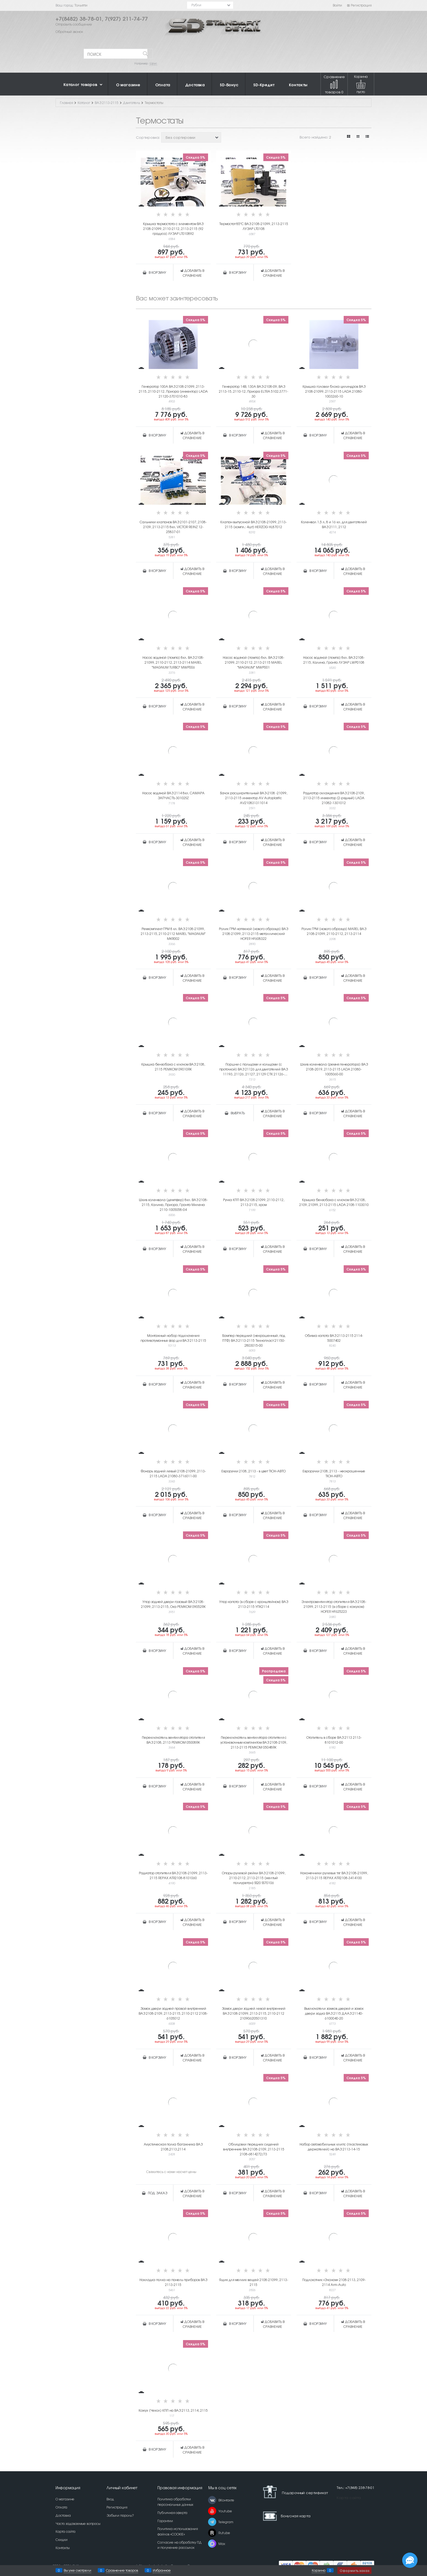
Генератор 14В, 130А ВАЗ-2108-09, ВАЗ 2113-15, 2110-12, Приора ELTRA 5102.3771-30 (253, 391)
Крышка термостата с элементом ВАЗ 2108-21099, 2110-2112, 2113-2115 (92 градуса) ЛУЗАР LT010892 (173, 228)
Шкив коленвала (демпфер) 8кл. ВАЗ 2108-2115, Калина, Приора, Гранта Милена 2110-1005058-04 (173, 1204)
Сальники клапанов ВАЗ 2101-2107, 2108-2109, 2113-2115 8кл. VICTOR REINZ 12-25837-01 (173, 526)
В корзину (157, 272)
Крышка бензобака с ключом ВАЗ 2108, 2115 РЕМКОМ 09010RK (173, 1067)
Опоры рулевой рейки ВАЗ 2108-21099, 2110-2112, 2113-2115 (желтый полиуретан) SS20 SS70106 (253, 1877)
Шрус (153, 63)
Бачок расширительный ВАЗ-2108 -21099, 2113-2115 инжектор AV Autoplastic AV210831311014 (253, 797)
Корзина (318, 2570)
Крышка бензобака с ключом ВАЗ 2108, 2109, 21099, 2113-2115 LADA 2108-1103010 (334, 1202)
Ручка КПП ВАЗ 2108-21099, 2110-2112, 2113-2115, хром (253, 1202)
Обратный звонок (69, 31)
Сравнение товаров (334, 84)
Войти (337, 5)
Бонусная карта (295, 2515)
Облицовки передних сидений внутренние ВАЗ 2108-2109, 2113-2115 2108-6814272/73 (253, 2149)
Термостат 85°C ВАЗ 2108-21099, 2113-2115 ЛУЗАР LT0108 (253, 226)
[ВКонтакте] (212, 2500)
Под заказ (157, 2192)
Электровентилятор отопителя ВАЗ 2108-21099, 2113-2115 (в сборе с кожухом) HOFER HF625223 (333, 1606)
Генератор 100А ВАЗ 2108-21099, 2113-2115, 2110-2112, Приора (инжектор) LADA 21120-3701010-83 (173, 391)
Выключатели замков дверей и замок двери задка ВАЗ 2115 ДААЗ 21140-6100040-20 (334, 2013)
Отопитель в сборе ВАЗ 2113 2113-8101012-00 (334, 1740)
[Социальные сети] (409, 2560)
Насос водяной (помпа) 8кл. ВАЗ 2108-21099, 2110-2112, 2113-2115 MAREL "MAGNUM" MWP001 (253, 662)
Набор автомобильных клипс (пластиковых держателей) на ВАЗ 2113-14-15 (334, 2147)
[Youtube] (212, 2511)
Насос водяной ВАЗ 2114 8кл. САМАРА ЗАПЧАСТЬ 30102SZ (173, 795)
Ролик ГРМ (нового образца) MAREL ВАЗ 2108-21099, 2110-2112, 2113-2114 (333, 931)
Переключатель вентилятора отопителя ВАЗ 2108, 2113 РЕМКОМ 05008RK (173, 1740)
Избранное (162, 2570)
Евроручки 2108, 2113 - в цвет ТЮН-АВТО (253, 1471)
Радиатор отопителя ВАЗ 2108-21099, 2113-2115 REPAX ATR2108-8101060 (173, 1875)
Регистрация (359, 5)
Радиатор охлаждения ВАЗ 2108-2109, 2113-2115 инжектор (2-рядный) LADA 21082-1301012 (334, 797)
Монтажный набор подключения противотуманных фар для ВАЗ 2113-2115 (173, 1338)
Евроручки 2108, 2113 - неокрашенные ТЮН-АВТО (334, 1473)
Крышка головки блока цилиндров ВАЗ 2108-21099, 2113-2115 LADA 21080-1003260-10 (334, 391)
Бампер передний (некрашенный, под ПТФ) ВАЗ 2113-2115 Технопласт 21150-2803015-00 (253, 1340)
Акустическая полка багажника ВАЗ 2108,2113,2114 (173, 2147)
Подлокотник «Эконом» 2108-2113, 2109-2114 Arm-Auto (334, 2282)
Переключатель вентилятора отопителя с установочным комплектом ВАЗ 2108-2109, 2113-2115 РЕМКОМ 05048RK (253, 1742)
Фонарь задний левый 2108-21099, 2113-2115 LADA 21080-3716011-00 (173, 1473)
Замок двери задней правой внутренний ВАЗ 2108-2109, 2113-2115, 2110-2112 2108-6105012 (173, 2013)
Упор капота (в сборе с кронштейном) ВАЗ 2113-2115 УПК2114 (253, 1604)
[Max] (212, 2544)
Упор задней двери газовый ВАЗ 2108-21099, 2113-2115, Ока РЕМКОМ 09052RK (173, 1604)
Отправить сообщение (74, 24)
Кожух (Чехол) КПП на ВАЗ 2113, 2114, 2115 (173, 2410)
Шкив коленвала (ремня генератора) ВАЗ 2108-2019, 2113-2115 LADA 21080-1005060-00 (334, 1069)
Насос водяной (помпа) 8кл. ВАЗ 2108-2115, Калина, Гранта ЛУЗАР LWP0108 (334, 660)
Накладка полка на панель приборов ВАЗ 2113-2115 (173, 2282)
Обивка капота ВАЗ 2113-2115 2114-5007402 (334, 1338)
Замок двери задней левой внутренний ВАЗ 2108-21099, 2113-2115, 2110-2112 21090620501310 (253, 2013)
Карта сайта (349, 2497)
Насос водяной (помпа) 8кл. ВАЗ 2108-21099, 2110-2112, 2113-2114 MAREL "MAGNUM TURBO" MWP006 (173, 662)
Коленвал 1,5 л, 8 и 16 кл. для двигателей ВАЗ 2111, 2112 (334, 524)
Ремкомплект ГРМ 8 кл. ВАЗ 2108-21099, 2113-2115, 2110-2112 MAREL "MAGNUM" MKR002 (173, 933)
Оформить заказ (354, 2570)
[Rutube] (212, 2533)
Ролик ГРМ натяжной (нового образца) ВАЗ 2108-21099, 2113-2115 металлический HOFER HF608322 (253, 933)
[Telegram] (212, 2522)
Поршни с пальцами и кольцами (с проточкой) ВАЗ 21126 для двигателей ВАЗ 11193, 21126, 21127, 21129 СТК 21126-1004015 (253, 1069)
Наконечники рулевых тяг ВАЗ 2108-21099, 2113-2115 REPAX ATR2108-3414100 (334, 1875)
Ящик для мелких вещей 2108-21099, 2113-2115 (253, 2282)
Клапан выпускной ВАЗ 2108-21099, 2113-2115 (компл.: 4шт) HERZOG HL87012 (253, 524)
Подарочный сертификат (293, 2491)
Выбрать (238, 1112)
